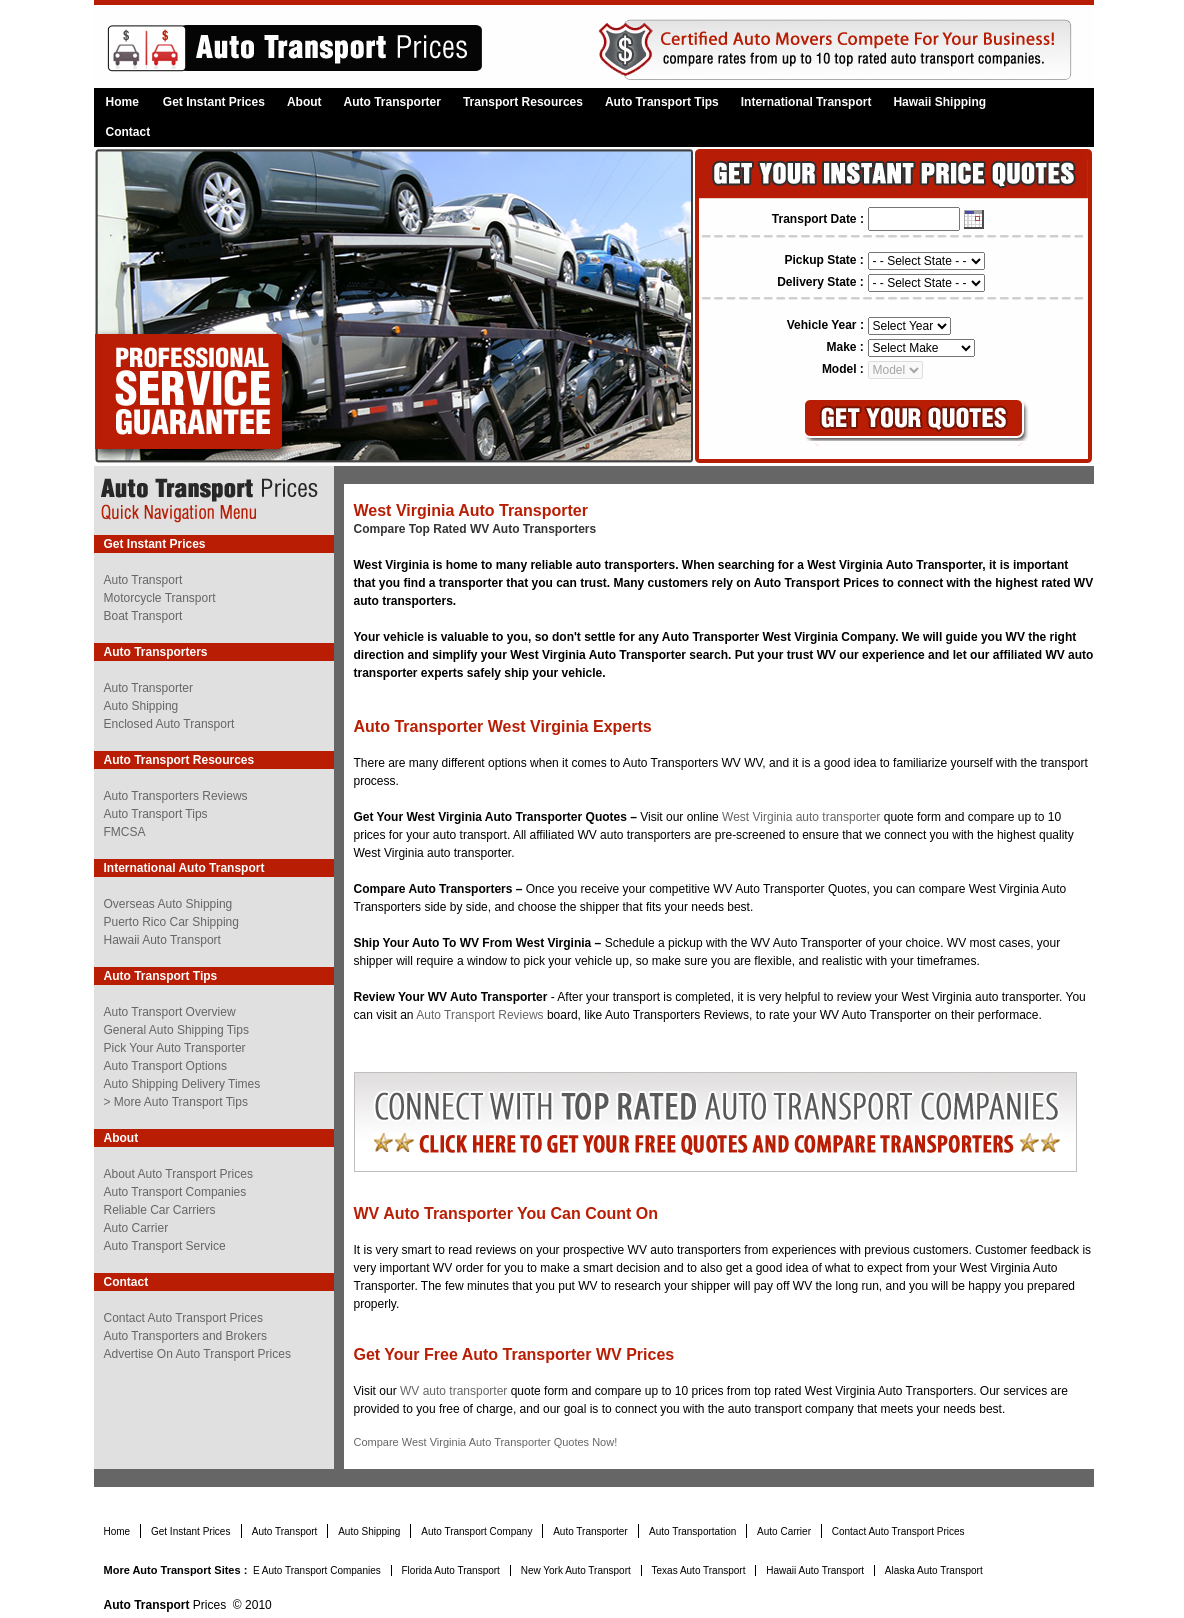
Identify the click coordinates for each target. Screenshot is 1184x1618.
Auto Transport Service (165, 1246)
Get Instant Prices (214, 102)
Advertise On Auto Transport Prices (197, 1354)
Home (122, 102)
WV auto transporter (455, 1391)
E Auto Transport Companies (318, 1570)
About (304, 102)
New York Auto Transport (577, 1570)
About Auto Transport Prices (178, 1174)
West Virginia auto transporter (801, 817)
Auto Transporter (392, 102)
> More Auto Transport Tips (176, 1102)
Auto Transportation (694, 1531)
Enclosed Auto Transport (169, 724)
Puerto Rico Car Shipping (171, 922)
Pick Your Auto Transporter (175, 1048)
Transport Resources (523, 102)
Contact (128, 132)
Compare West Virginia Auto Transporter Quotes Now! (486, 1442)
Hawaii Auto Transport (162, 940)
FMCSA (125, 832)
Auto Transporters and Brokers (185, 1336)
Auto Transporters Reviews (176, 796)
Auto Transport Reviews (479, 1015)
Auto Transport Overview (170, 1012)
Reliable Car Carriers (160, 1210)
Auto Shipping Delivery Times (182, 1084)
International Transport (806, 102)
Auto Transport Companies (175, 1192)
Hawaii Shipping (939, 102)
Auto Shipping (141, 706)
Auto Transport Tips (662, 102)
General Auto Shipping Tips (176, 1030)
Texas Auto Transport (700, 1570)
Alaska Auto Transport (934, 1570)
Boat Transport (143, 616)
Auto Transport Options (165, 1066)
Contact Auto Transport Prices (183, 1318)
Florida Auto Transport (452, 1570)
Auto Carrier (136, 1228)
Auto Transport (143, 580)
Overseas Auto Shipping (168, 904)
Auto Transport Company (478, 1531)
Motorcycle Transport (160, 598)
